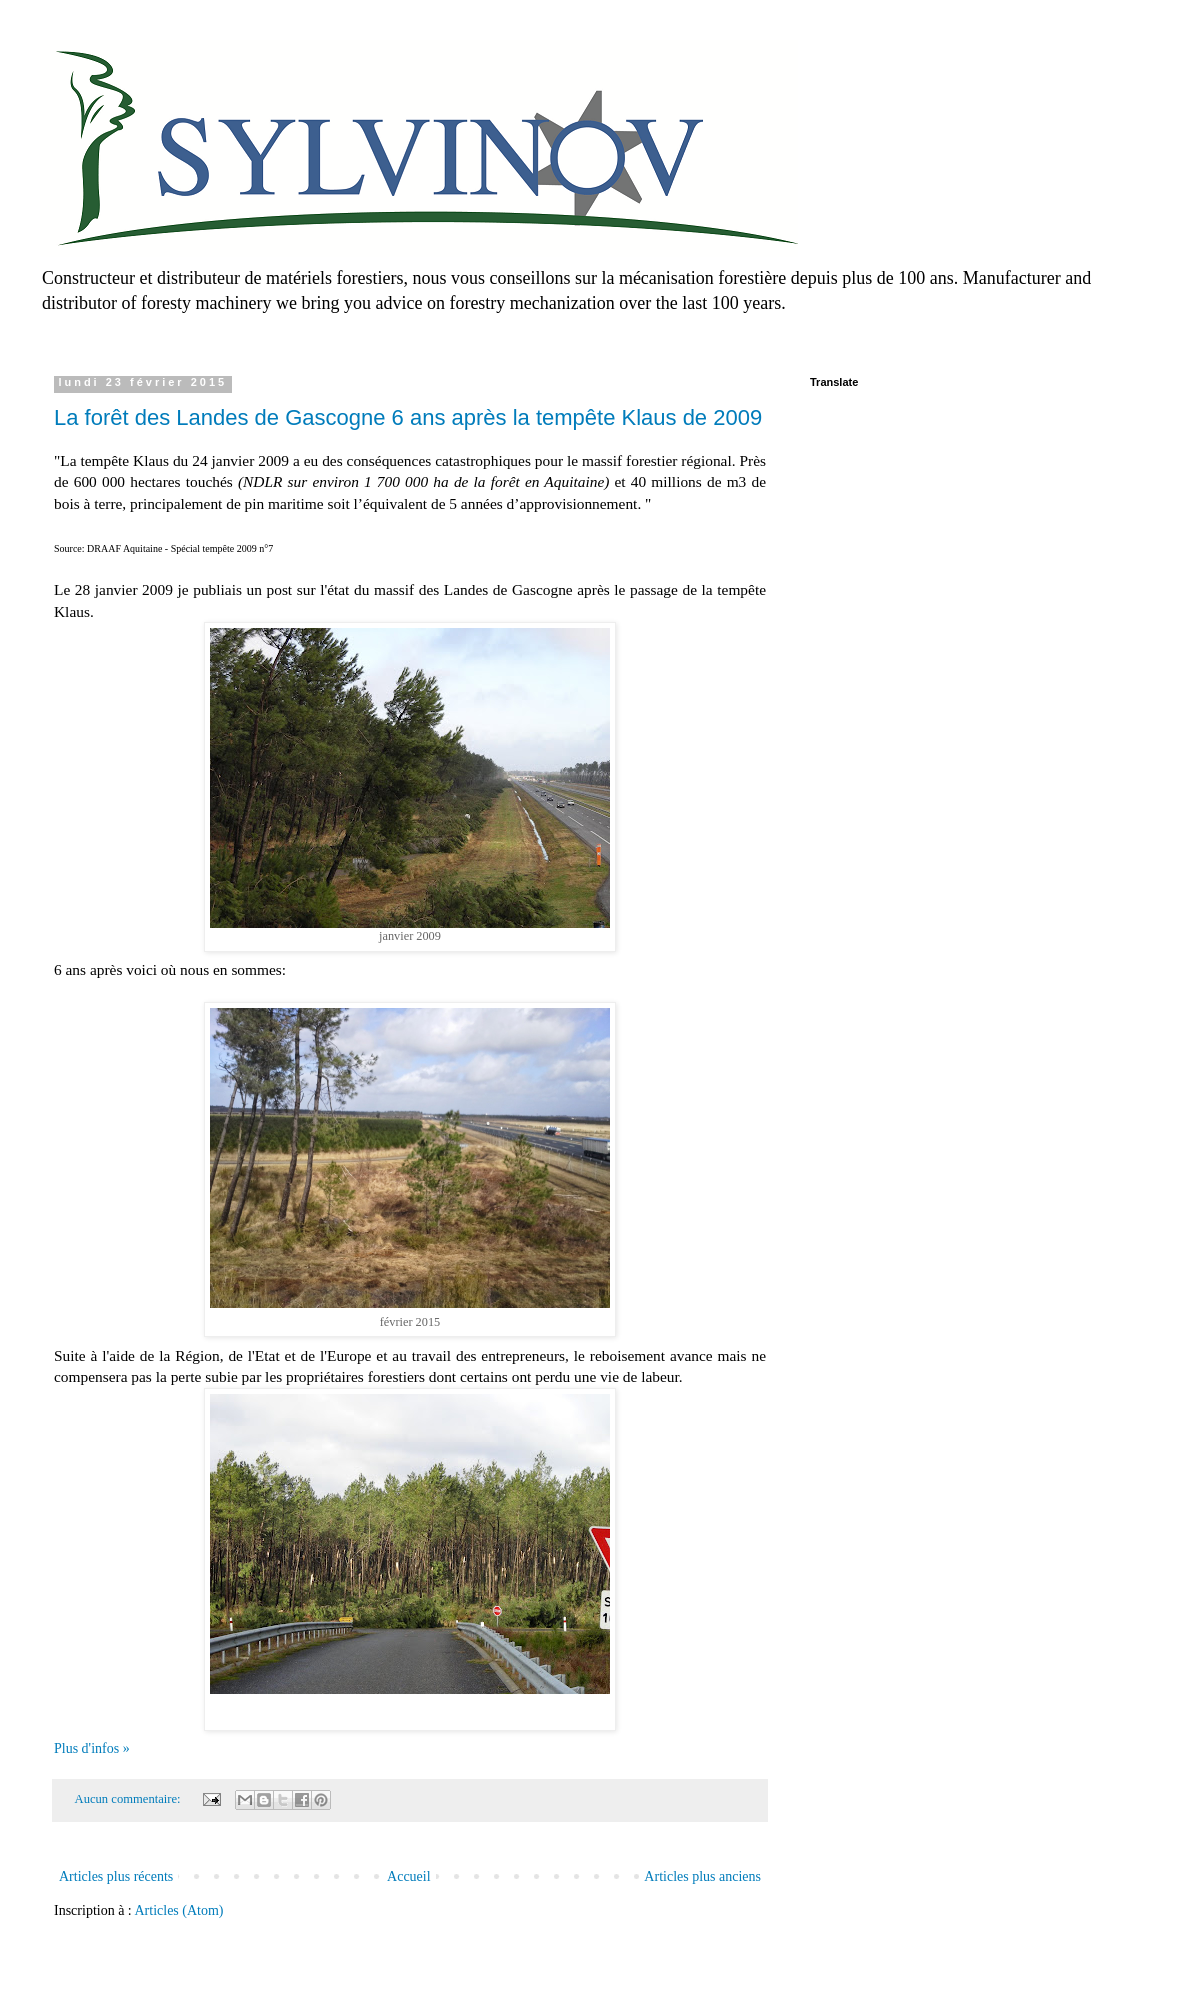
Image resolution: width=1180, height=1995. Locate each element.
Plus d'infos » (92, 1748)
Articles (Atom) (179, 1910)
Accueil (409, 1876)
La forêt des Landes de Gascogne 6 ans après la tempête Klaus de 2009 (408, 417)
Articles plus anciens (702, 1876)
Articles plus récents (116, 1876)
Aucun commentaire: (129, 1799)
